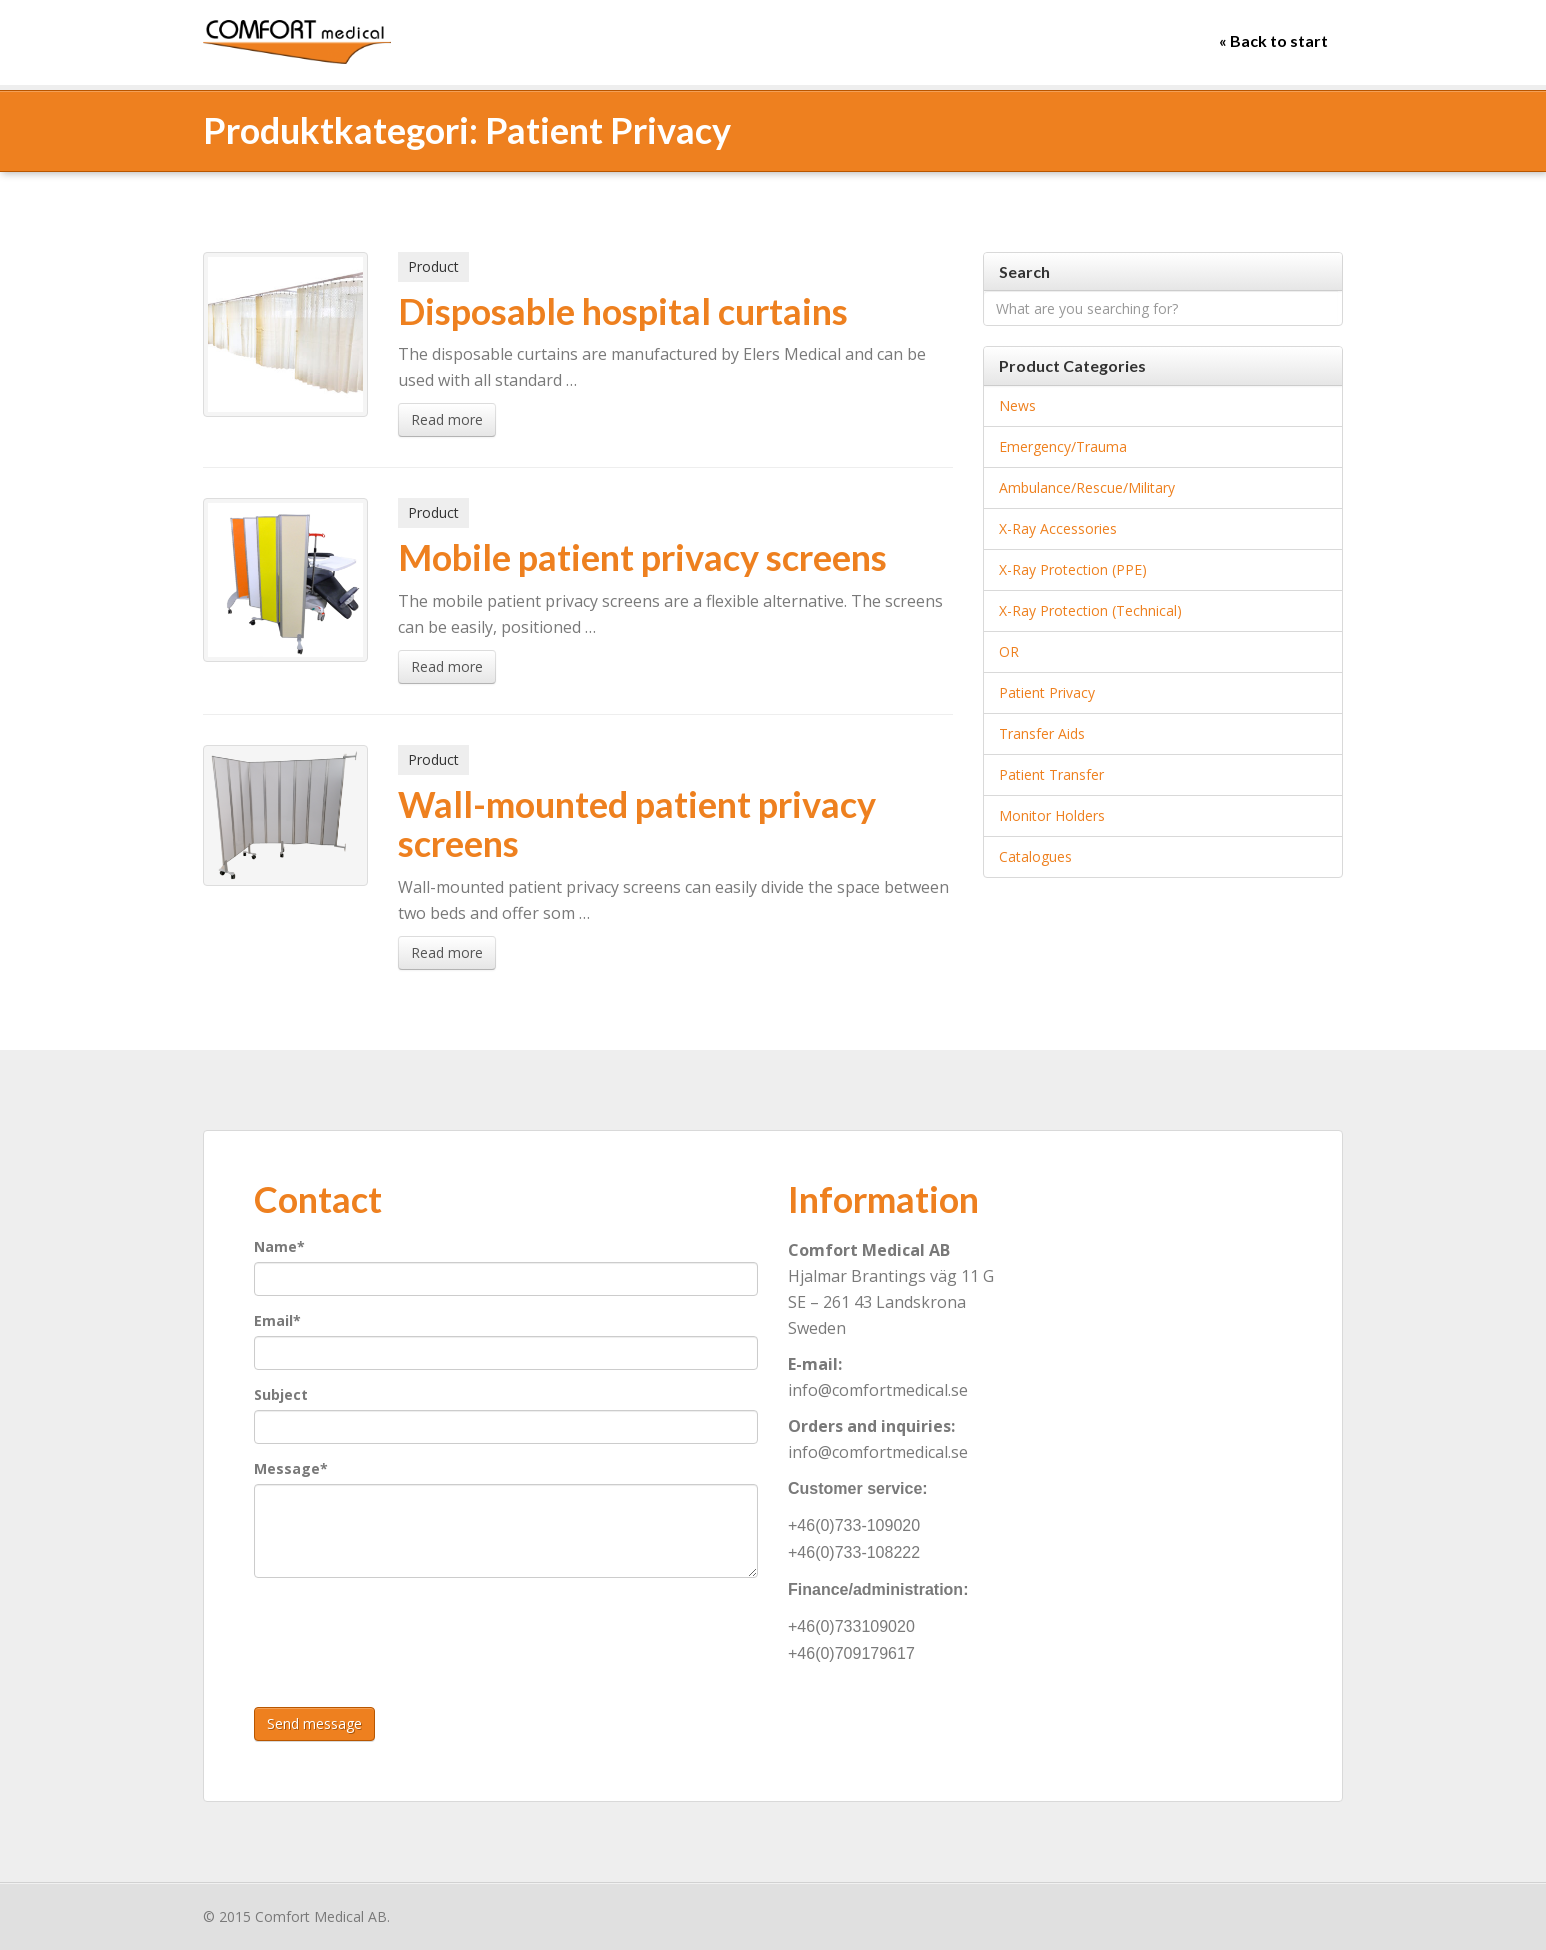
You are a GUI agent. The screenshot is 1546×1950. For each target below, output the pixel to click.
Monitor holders (1052, 815)
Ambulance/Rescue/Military (1087, 487)
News (1017, 405)
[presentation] (406, 1632)
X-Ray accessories (1058, 528)
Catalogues (1035, 856)
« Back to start (1273, 40)
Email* (277, 1320)
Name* (279, 1246)
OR (1009, 651)
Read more (447, 419)
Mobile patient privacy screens (642, 557)
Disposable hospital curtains (623, 311)
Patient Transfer (1051, 774)
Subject (281, 1394)
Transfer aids (1042, 733)
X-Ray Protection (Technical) (1090, 610)
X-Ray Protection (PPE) (1073, 569)
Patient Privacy (1047, 692)
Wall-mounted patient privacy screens (637, 824)
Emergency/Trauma (1063, 446)
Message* (291, 1468)
